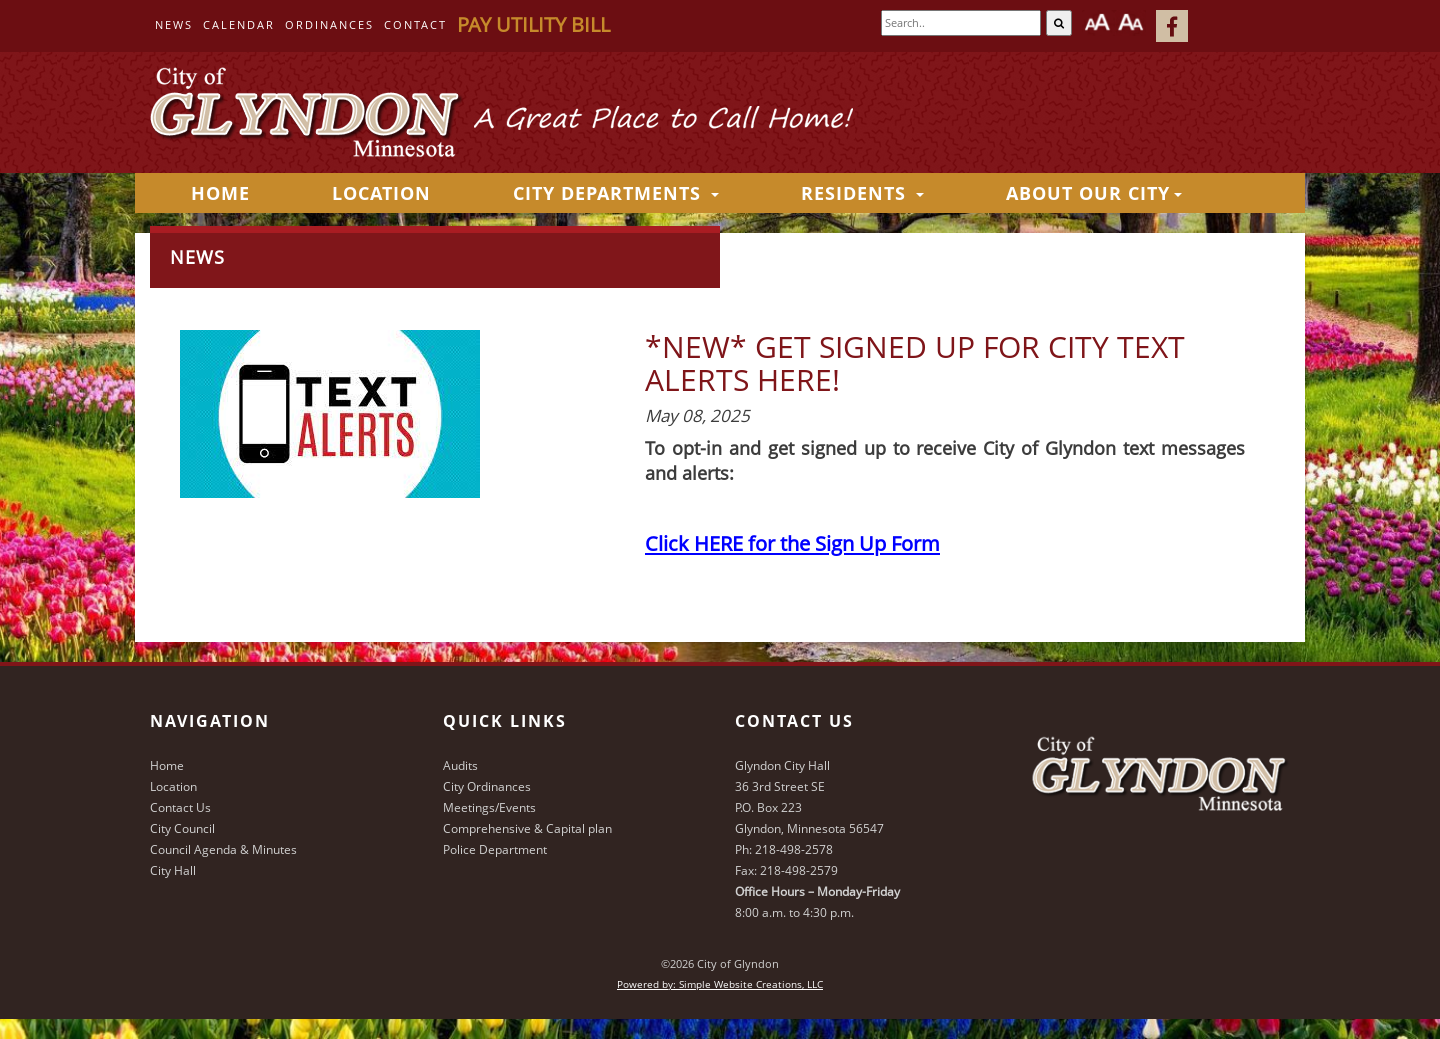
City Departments (616, 193)
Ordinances (329, 24)
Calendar (239, 24)
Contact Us (180, 807)
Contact (415, 24)
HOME (220, 193)
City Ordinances (487, 786)
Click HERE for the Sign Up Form (792, 543)
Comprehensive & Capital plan (527, 828)
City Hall (173, 870)
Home (167, 765)
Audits (460, 765)
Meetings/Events (489, 807)
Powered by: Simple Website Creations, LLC (720, 984)
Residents (862, 193)
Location (381, 193)
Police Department (495, 849)
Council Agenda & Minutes (223, 849)
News (174, 24)
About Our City (1094, 193)
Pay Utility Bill (533, 24)
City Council (182, 828)
